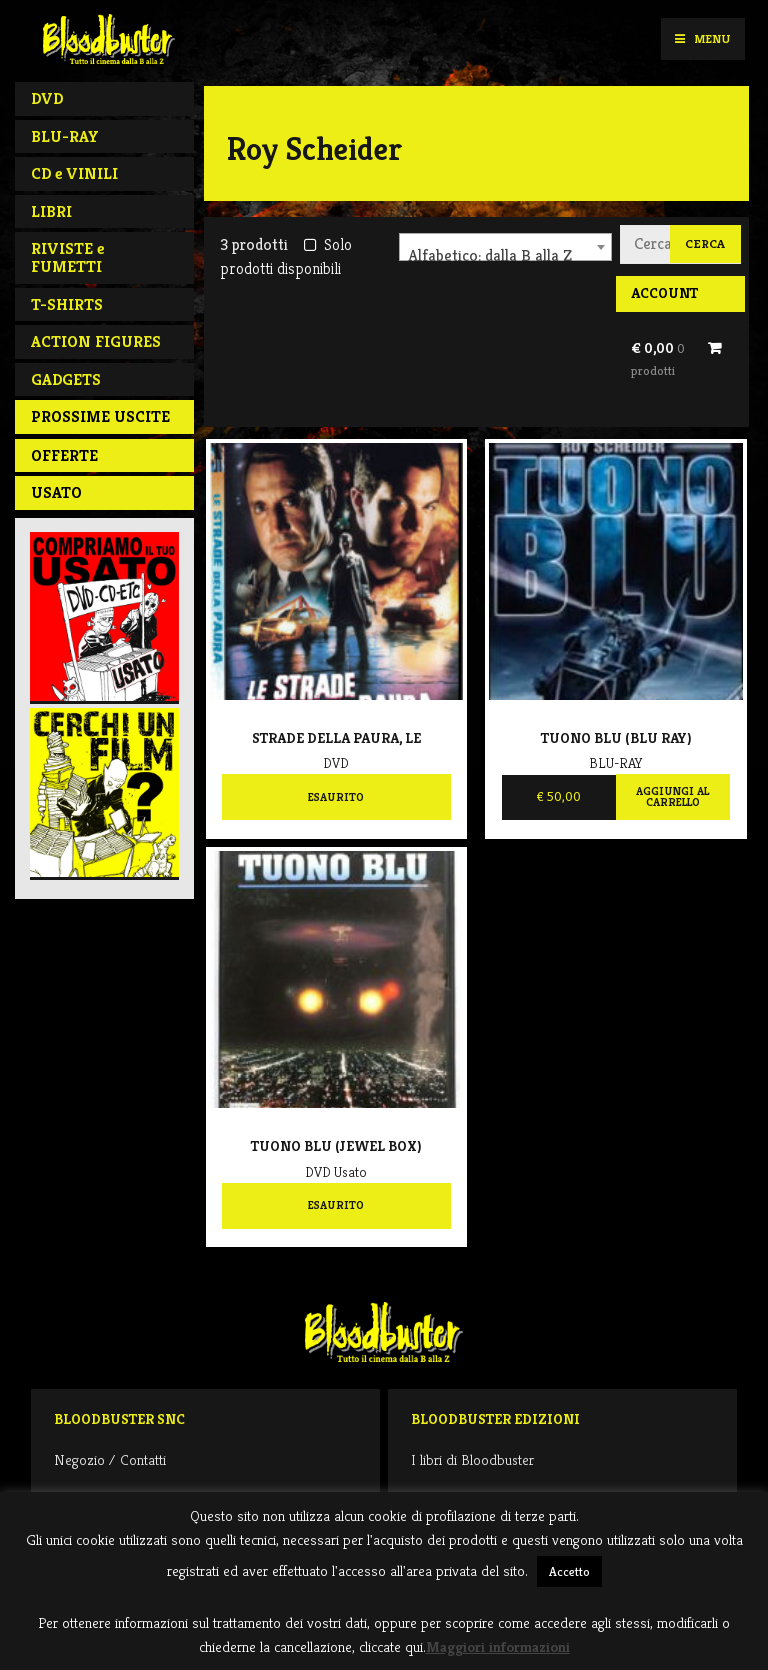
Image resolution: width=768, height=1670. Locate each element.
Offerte (64, 455)
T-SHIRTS (67, 304)
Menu (702, 38)
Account (664, 293)
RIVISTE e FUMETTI (67, 257)
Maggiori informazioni (498, 1646)
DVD (47, 98)
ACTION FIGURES (96, 341)
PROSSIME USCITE (100, 416)
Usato (56, 492)
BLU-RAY (65, 136)
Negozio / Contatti (110, 1459)
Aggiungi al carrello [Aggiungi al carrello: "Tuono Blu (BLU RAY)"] (672, 797)
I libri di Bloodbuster (472, 1459)
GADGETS (66, 379)
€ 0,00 (658, 359)
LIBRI (51, 211)
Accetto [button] (569, 1571)
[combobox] (505, 247)
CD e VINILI (74, 173)
